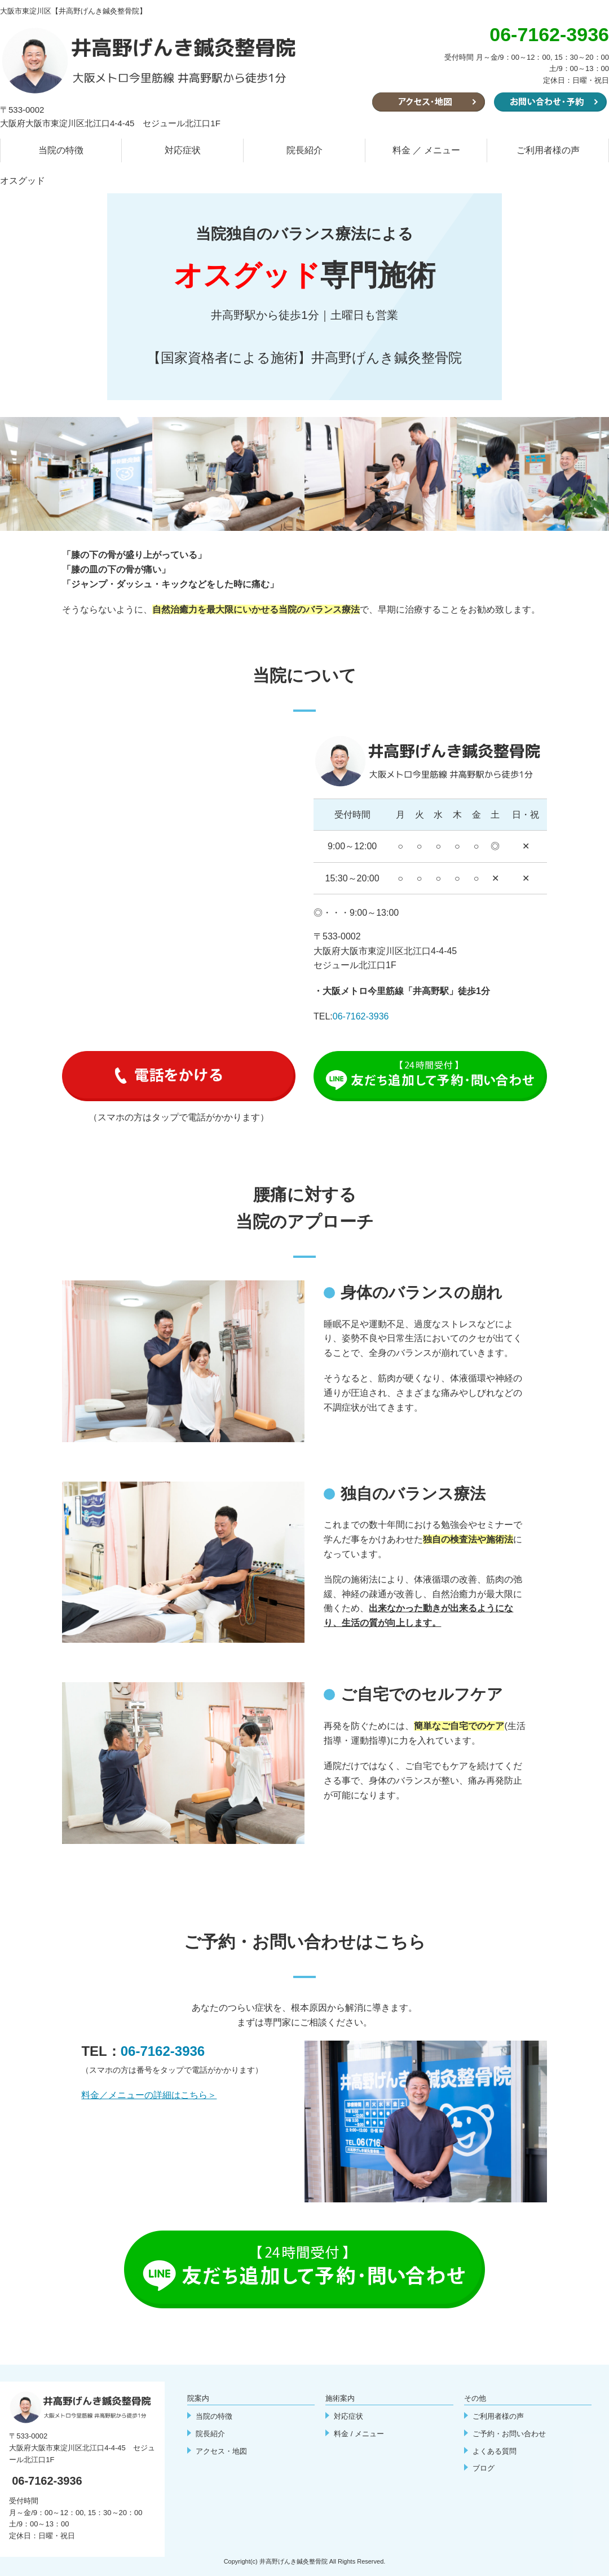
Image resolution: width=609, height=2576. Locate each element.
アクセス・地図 (221, 2451)
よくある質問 (495, 2451)
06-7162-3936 (361, 1016)
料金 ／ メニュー (426, 150)
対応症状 (183, 150)
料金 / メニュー (359, 2433)
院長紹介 (304, 150)
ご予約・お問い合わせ (509, 2433)
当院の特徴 (60, 150)
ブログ (484, 2468)
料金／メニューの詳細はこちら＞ (149, 2095)
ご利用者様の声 (548, 150)
